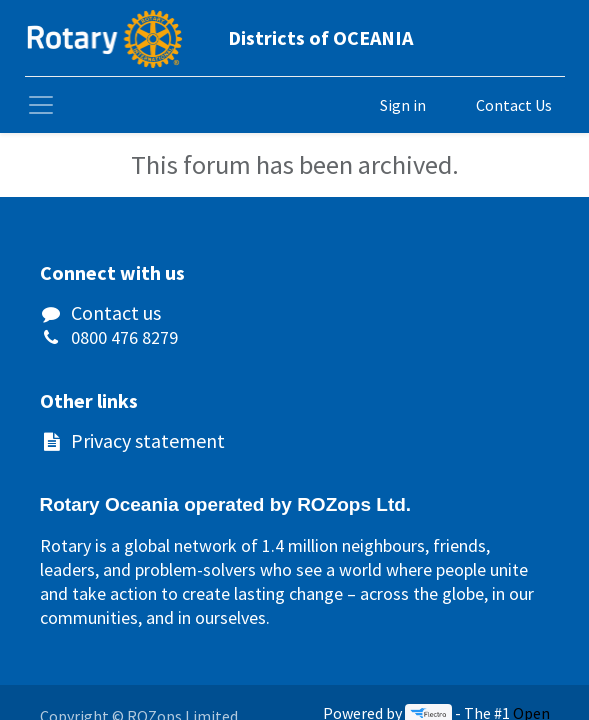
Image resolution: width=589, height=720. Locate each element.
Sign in (403, 105)
